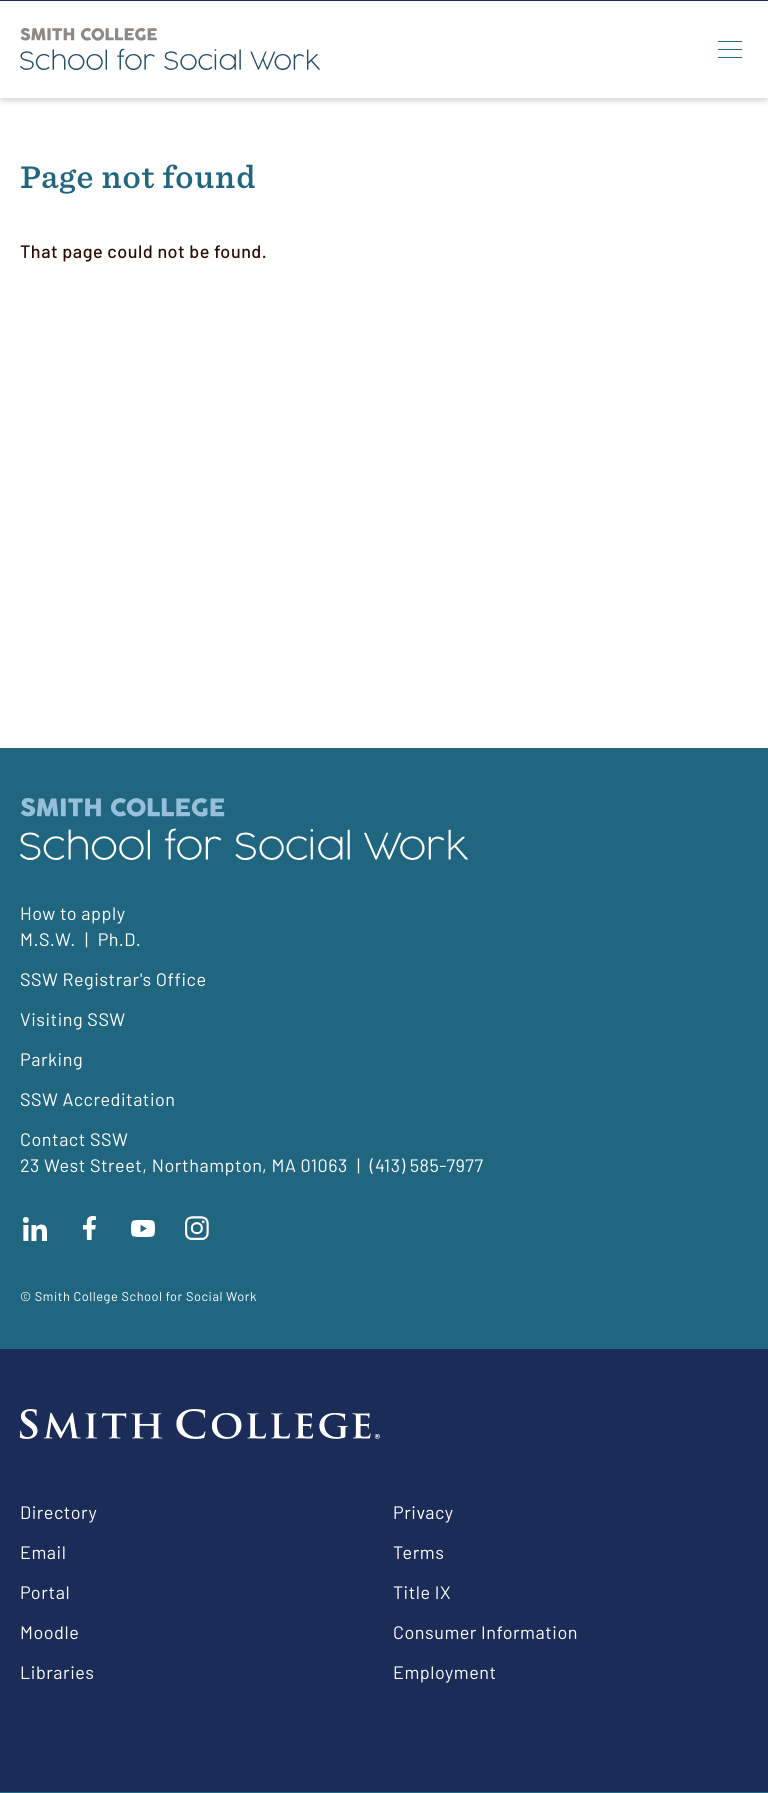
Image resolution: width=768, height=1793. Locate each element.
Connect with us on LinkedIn (35, 1228)
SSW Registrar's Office (113, 979)
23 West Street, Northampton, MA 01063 (184, 1165)
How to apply (72, 913)
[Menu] (730, 49)
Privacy (423, 1512)
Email (43, 1552)
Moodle (49, 1632)
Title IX (422, 1592)
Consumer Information (485, 1632)
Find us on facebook (89, 1228)
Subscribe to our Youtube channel (143, 1228)
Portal (45, 1592)
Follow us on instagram (197, 1228)
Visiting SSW (73, 1019)
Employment (445, 1672)
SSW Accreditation (98, 1099)
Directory (58, 1512)
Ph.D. (120, 939)
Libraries (57, 1672)
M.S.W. (48, 939)
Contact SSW (74, 1139)
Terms (418, 1552)
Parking (51, 1059)
